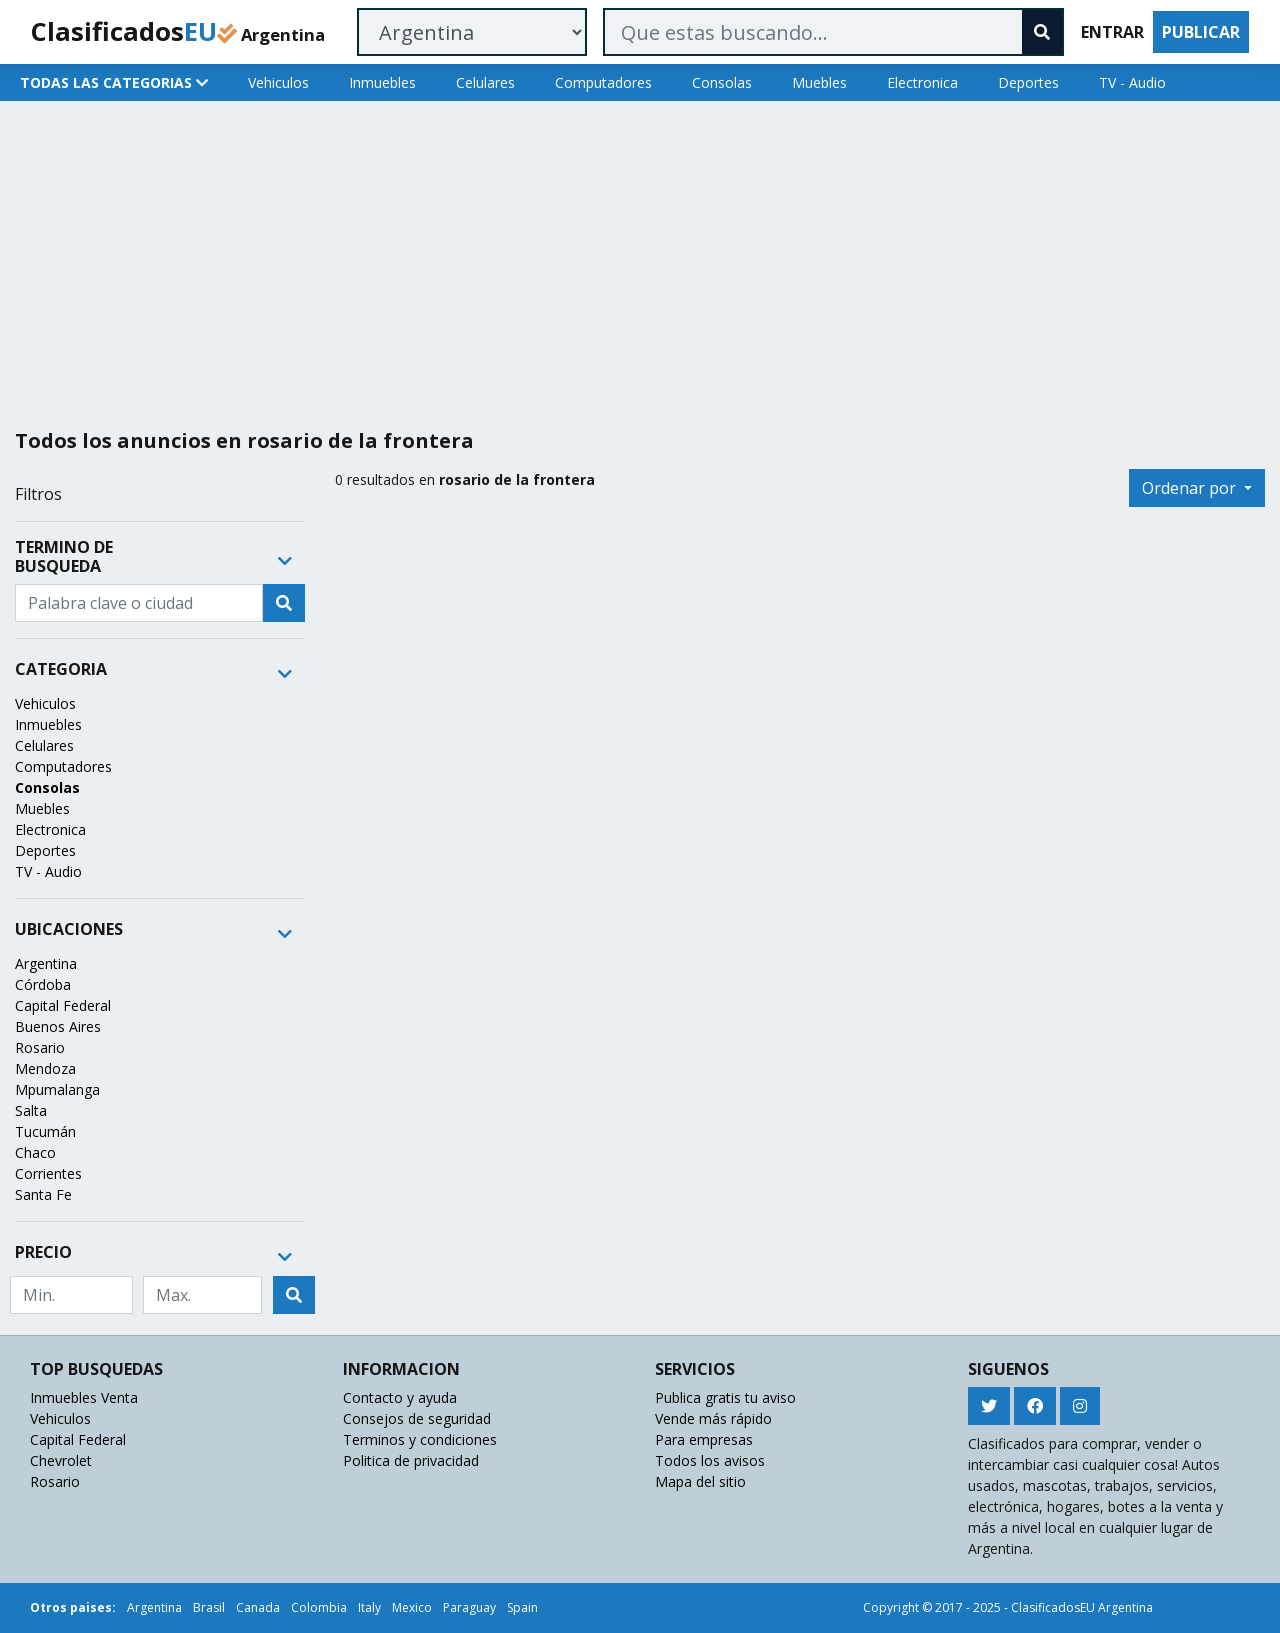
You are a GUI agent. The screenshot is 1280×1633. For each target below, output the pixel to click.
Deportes (1028, 82)
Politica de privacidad (411, 1460)
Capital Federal (63, 1005)
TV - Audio (1132, 82)
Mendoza (45, 1068)
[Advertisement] (608, 257)
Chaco (35, 1152)
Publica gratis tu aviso (725, 1397)
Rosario (40, 1047)
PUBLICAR (1201, 32)
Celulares (485, 82)
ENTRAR (1112, 32)
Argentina (46, 963)
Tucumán (45, 1131)
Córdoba (43, 984)
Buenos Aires (58, 1026)
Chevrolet (61, 1460)
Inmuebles (382, 82)
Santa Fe (43, 1194)
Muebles (819, 82)
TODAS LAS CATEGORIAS (114, 82)
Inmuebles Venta (84, 1397)
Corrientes (48, 1173)
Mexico (412, 1607)
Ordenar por (1191, 488)
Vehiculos (278, 82)
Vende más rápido (713, 1418)
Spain (522, 1607)
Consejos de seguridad (417, 1418)
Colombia (319, 1607)
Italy (369, 1607)
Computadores (603, 82)
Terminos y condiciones (420, 1439)
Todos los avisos (710, 1460)
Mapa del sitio (700, 1481)
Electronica (922, 82)
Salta (31, 1110)
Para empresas (704, 1439)
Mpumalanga (57, 1089)
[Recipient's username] (139, 603)
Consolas (722, 82)
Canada (258, 1607)
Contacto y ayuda (400, 1397)
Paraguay (469, 1607)
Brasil (209, 1607)
